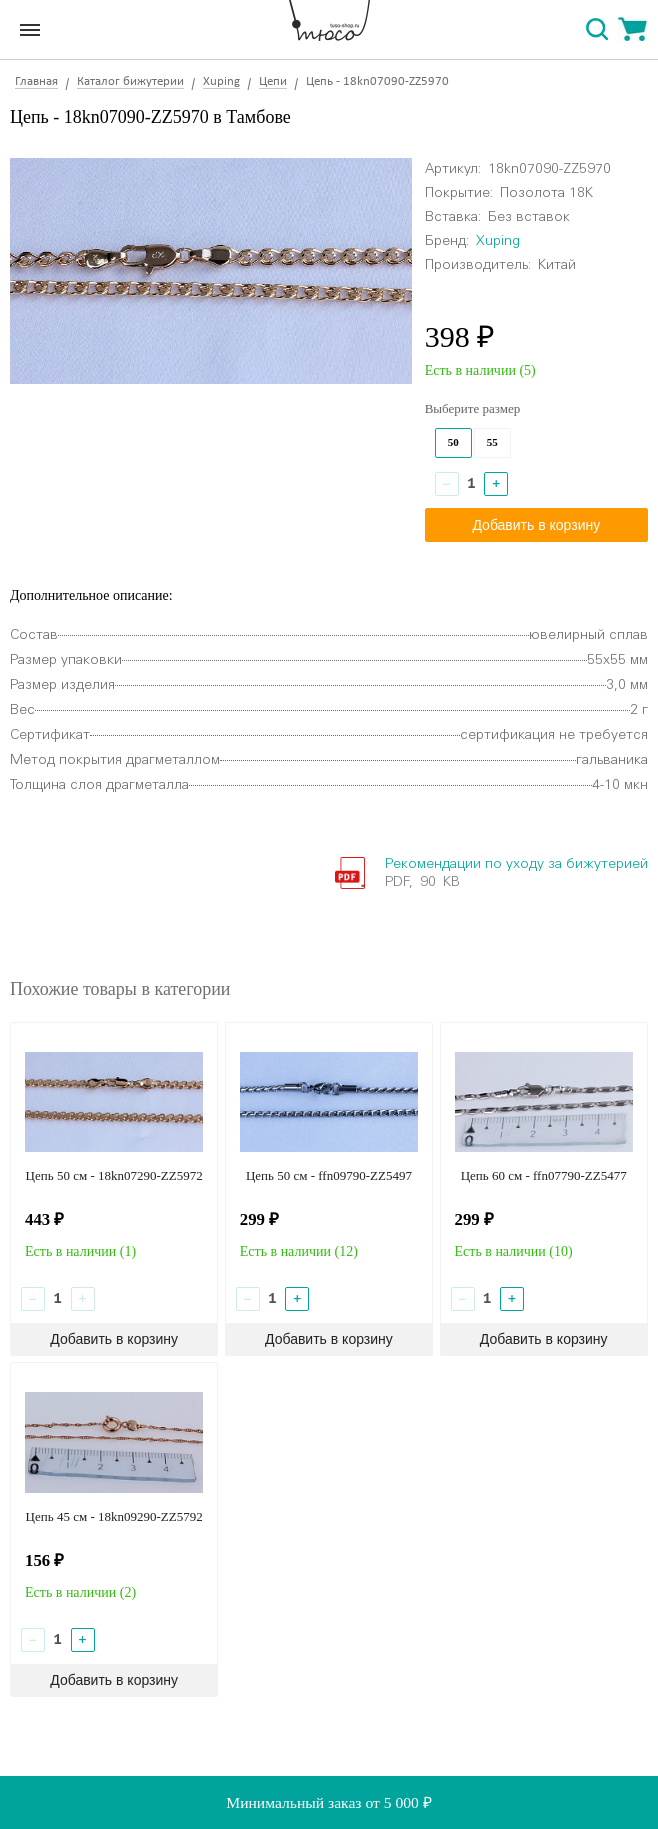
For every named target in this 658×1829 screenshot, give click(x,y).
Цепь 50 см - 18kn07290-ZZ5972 (114, 1175)
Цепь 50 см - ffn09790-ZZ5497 (329, 1175)
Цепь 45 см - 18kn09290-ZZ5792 (114, 1516)
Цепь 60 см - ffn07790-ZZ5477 (544, 1175)
